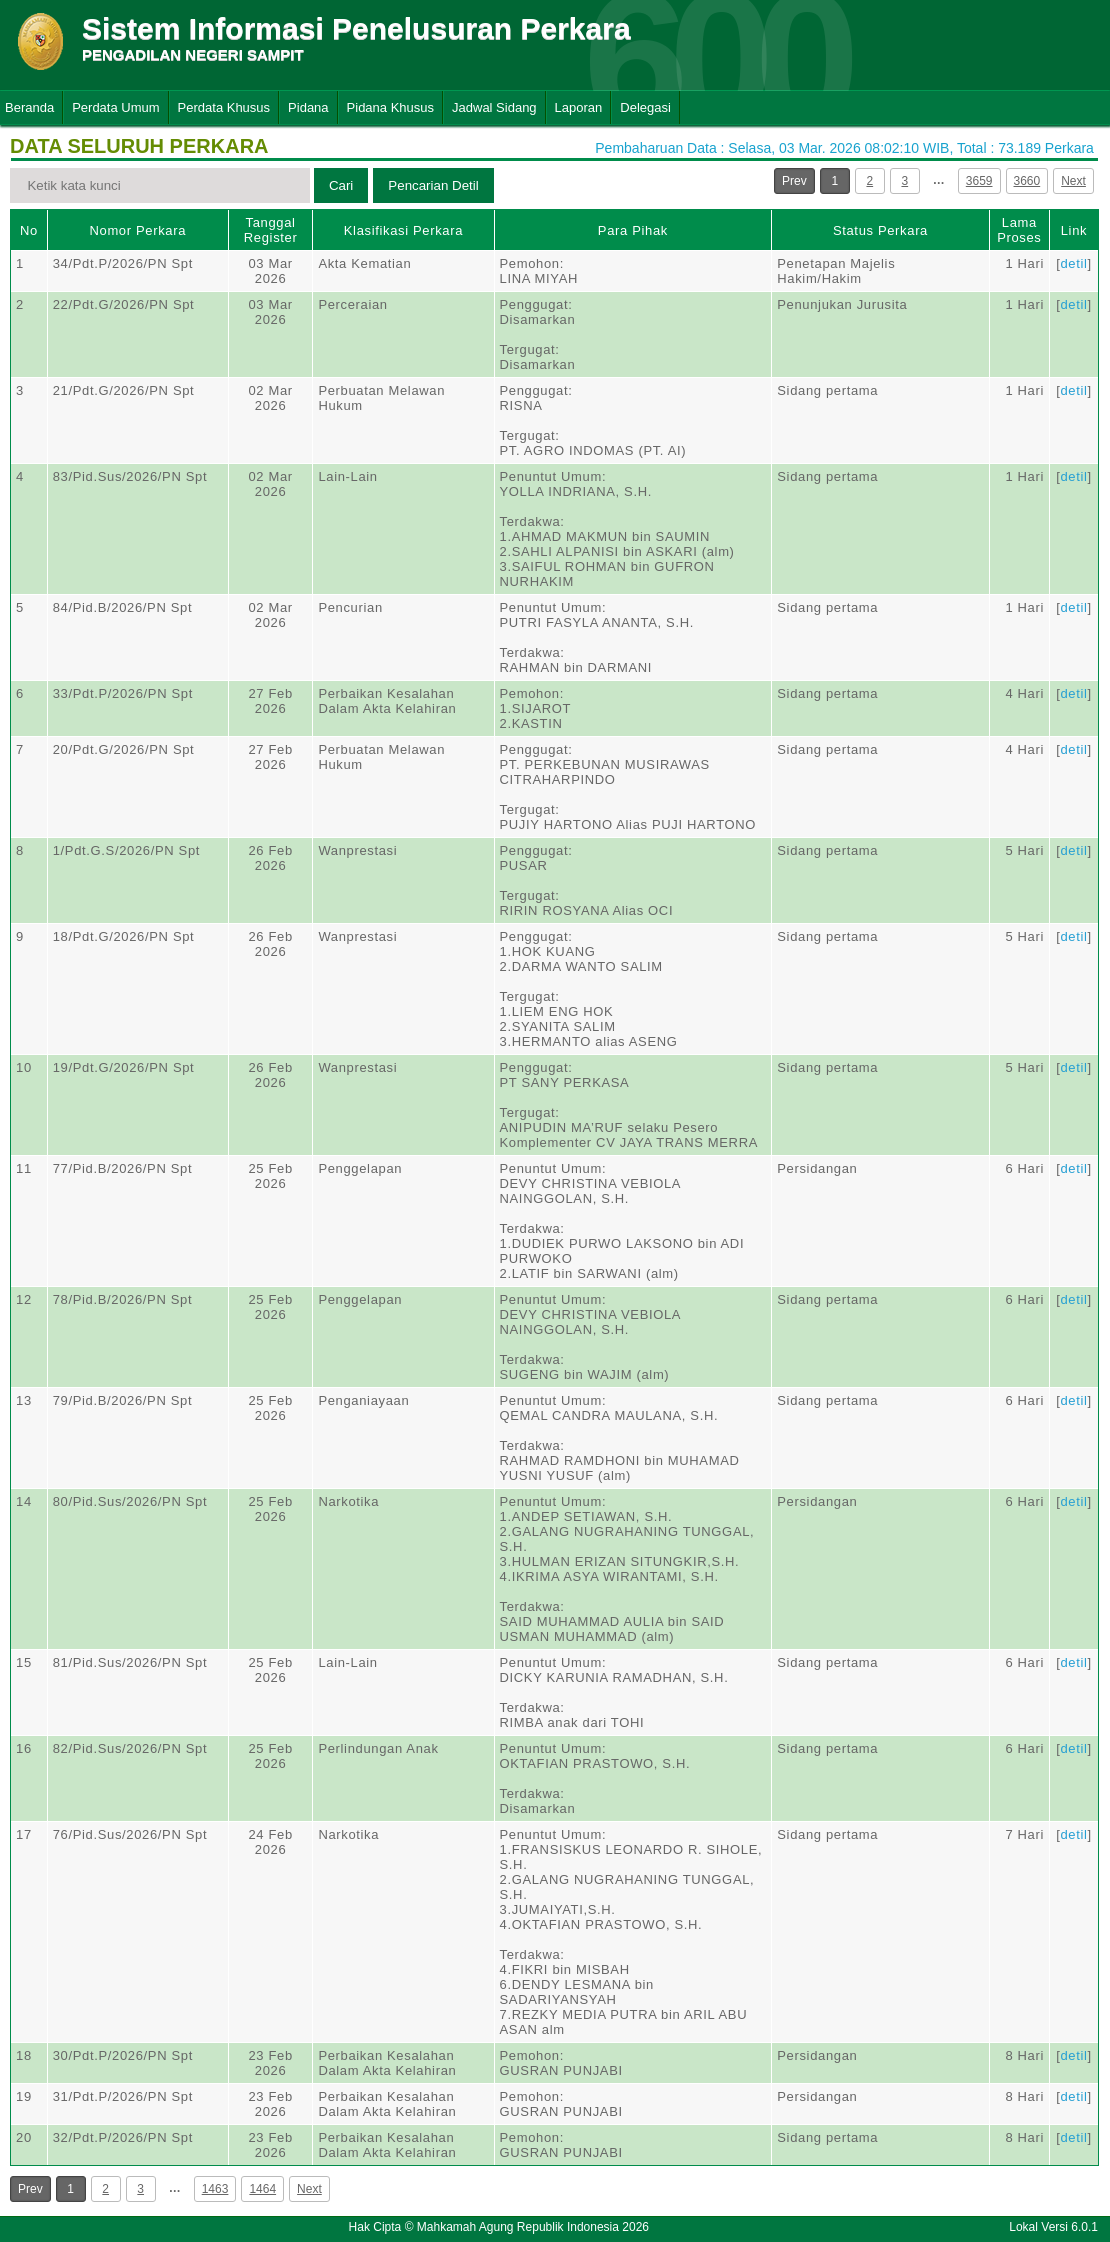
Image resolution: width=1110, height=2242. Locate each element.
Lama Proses (1019, 230)
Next (1073, 181)
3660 (1027, 181)
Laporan (579, 107)
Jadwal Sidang (494, 107)
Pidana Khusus (390, 107)
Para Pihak (633, 230)
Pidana (308, 107)
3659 (979, 181)
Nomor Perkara (137, 230)
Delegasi (645, 107)
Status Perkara (880, 230)
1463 (215, 2189)
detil (1073, 263)
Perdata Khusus (224, 107)
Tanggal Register (271, 230)
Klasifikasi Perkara (403, 230)
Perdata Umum (115, 107)
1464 (262, 2189)
